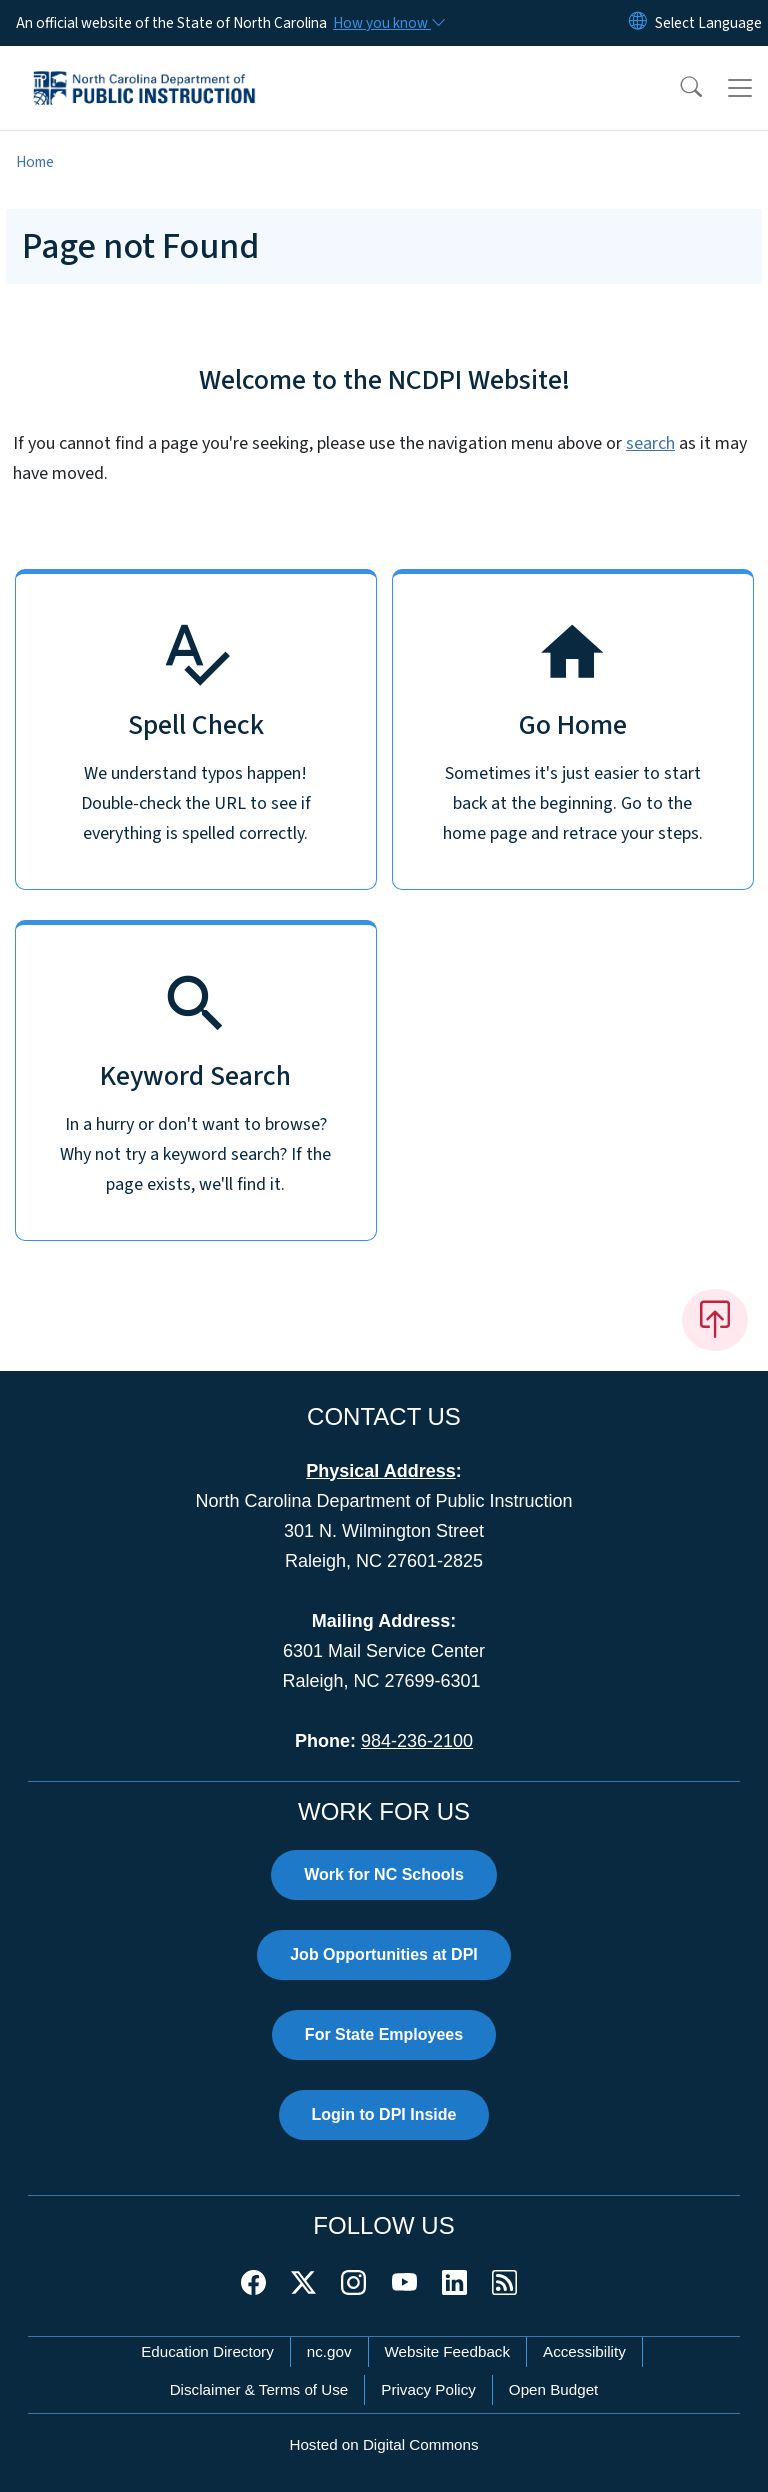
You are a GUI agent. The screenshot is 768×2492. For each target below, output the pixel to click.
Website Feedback (448, 2351)
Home (35, 162)
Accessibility (584, 2351)
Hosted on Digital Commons (383, 2444)
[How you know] (388, 23)
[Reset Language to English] (638, 23)
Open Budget (554, 2389)
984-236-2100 (417, 1741)
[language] (708, 23)
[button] (678, 88)
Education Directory (207, 2351)
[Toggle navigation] (740, 88)
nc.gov (329, 2351)
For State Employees (384, 2034)
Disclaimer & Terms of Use (259, 2389)
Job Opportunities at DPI (384, 1954)
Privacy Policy (428, 2389)
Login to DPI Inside (384, 2114)
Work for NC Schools (384, 1874)
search (650, 443)
